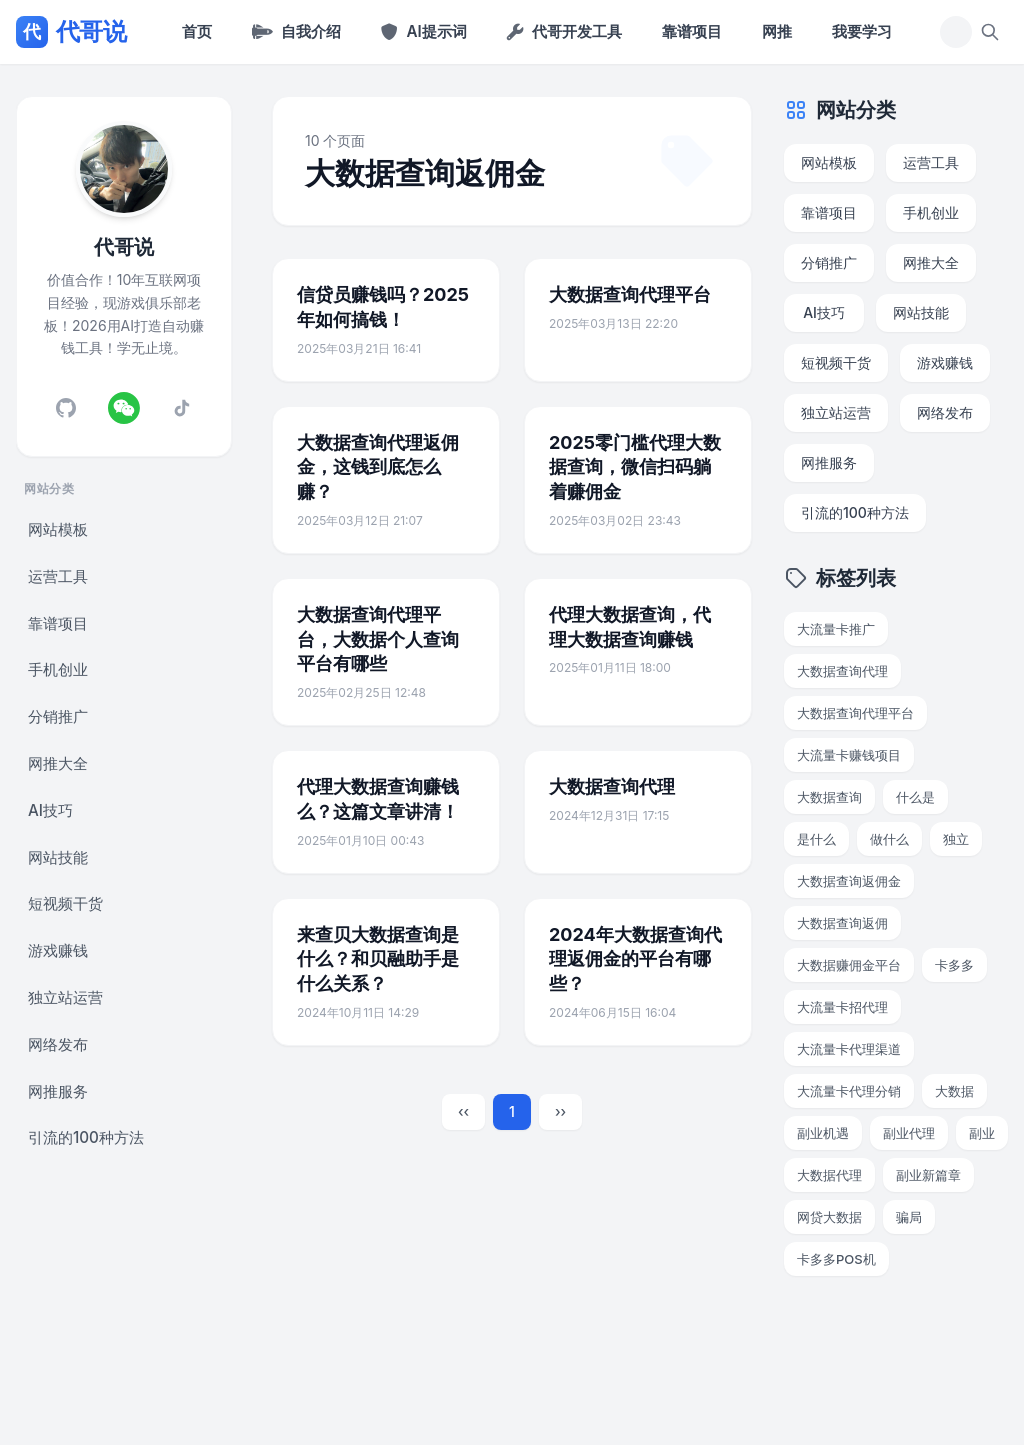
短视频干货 (65, 903)
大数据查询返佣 (842, 923)
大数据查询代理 (612, 786)
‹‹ (463, 1111)
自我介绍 (296, 31)
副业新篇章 (928, 1175)
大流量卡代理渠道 (849, 1049)
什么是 (915, 797)
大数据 (954, 1091)
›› (560, 1111)
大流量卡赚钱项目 (849, 755)
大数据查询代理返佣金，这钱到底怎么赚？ (378, 467)
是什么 (816, 839)
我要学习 (862, 31)
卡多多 (954, 965)
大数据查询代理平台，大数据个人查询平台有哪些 (378, 639)
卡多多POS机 (836, 1259)
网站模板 (58, 529)
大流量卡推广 (836, 629)
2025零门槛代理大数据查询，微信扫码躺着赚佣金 (635, 467)
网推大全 (58, 763)
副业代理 (909, 1133)
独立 (956, 839)
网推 (777, 31)
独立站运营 (65, 997)
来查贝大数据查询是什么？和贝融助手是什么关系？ (378, 959)
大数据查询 (829, 797)
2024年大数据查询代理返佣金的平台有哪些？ (635, 959)
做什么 (889, 839)
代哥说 (71, 32)
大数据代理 (829, 1175)
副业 (982, 1133)
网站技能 (58, 857)
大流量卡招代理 (842, 1007)
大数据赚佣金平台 (849, 965)
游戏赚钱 (58, 950)
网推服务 (58, 1091)
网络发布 (58, 1044)
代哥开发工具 (564, 31)
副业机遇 (823, 1133)
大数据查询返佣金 (849, 881)
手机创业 (58, 669)
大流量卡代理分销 (849, 1091)
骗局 (909, 1217)
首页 (197, 31)
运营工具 (58, 576)
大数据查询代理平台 (630, 294)
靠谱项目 (692, 31)
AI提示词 (423, 31)
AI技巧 (50, 810)
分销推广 (58, 716)
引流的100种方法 (86, 1137)
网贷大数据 (829, 1217)
